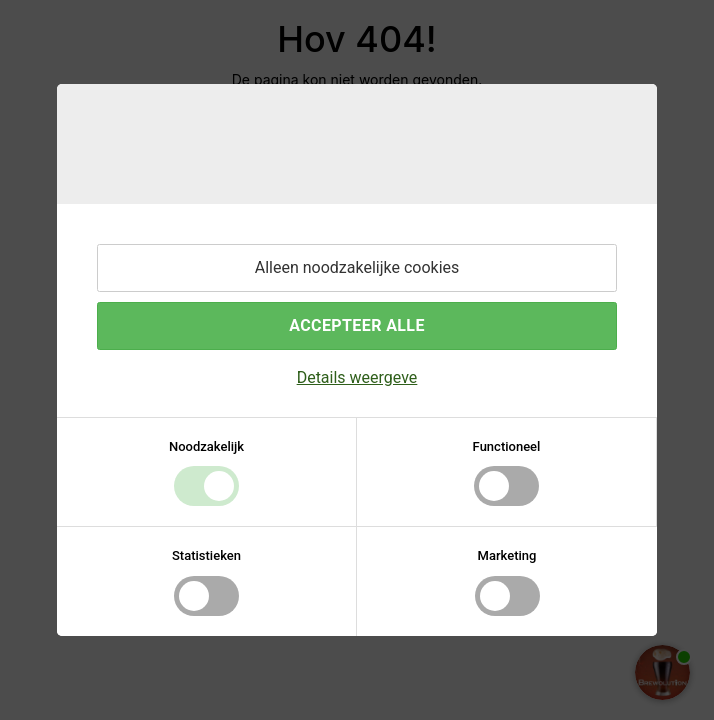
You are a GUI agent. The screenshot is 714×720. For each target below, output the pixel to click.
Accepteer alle (357, 325)
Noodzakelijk (206, 446)
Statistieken (206, 555)
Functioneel (507, 446)
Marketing (507, 555)
